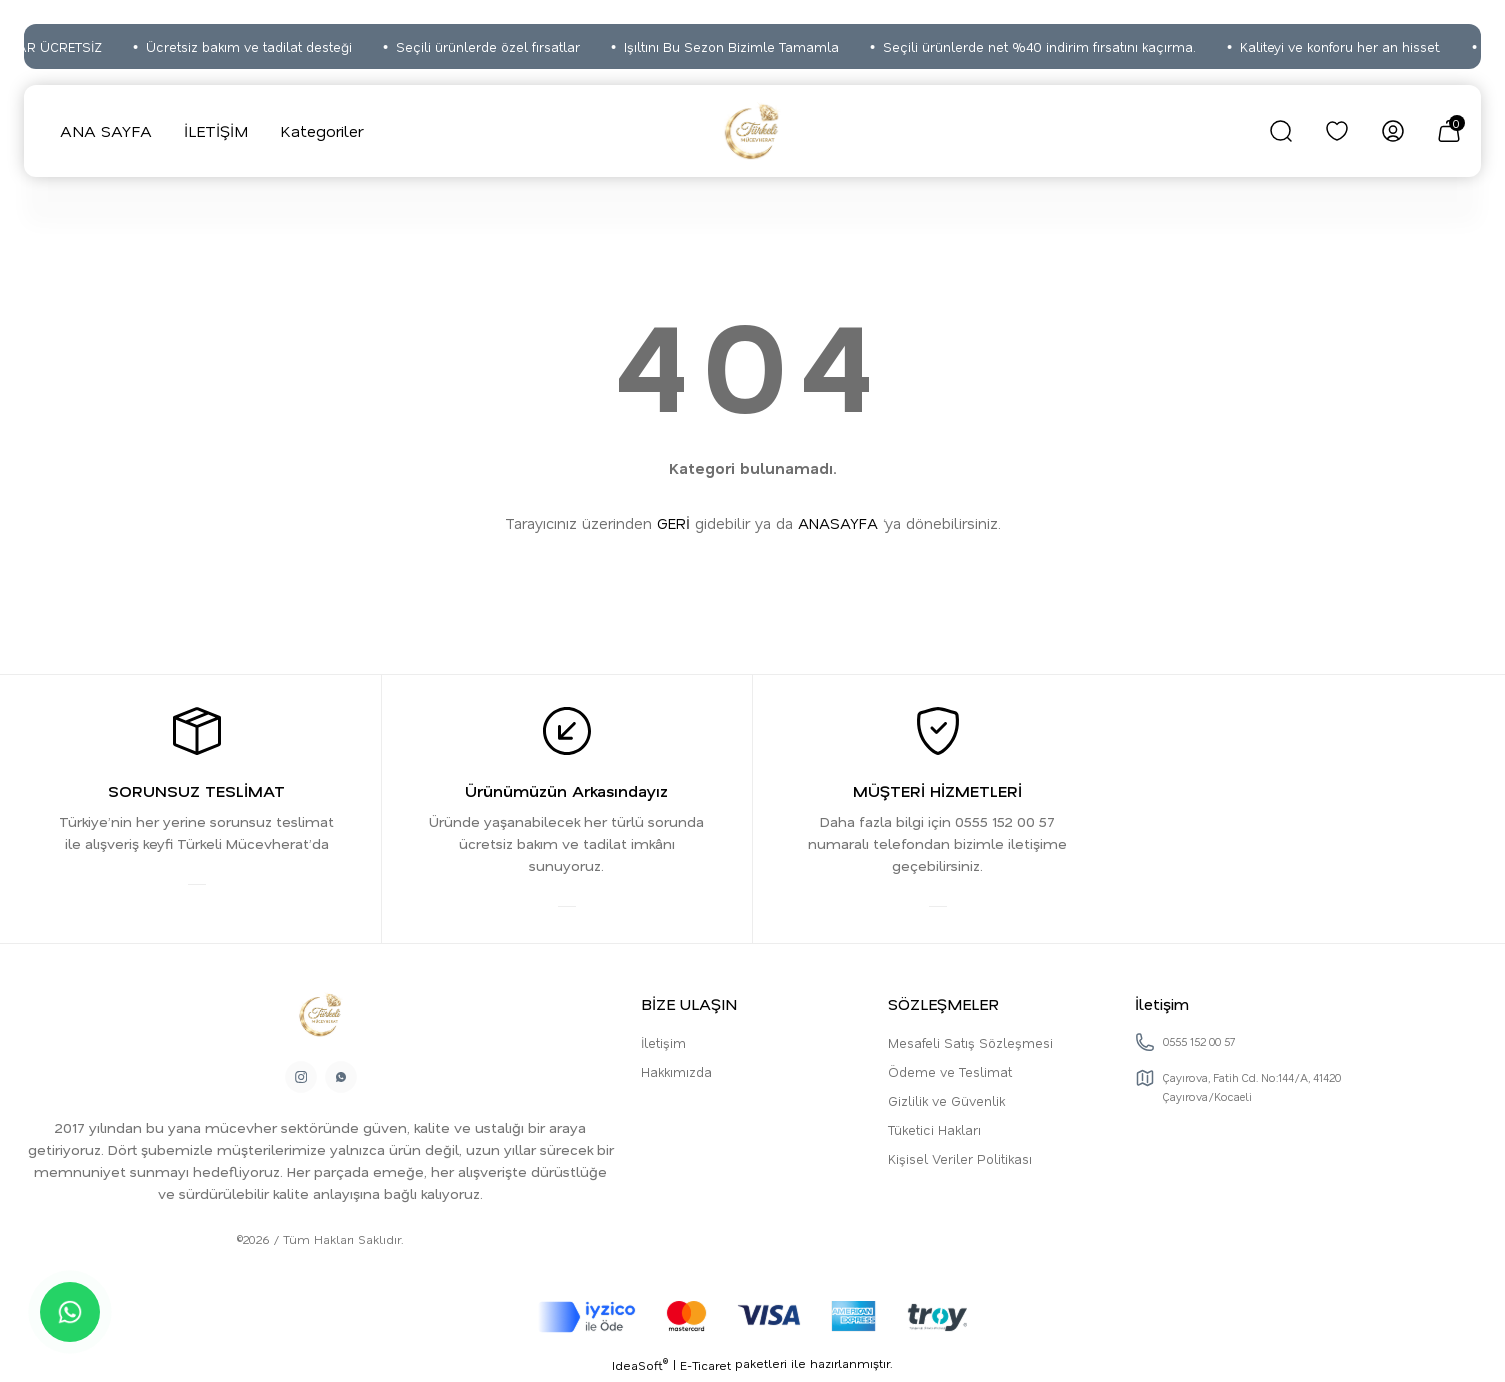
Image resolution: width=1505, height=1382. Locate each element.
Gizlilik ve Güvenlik (946, 1103)
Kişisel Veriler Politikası (960, 1161)
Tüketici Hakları (934, 1132)
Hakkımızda (676, 1074)
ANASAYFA (838, 523)
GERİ (673, 523)
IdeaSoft (640, 1368)
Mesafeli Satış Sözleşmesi (970, 1045)
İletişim (663, 1045)
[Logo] (752, 131)
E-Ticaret (705, 1368)
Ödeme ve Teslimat (950, 1074)
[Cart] (1449, 131)
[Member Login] (1393, 131)
